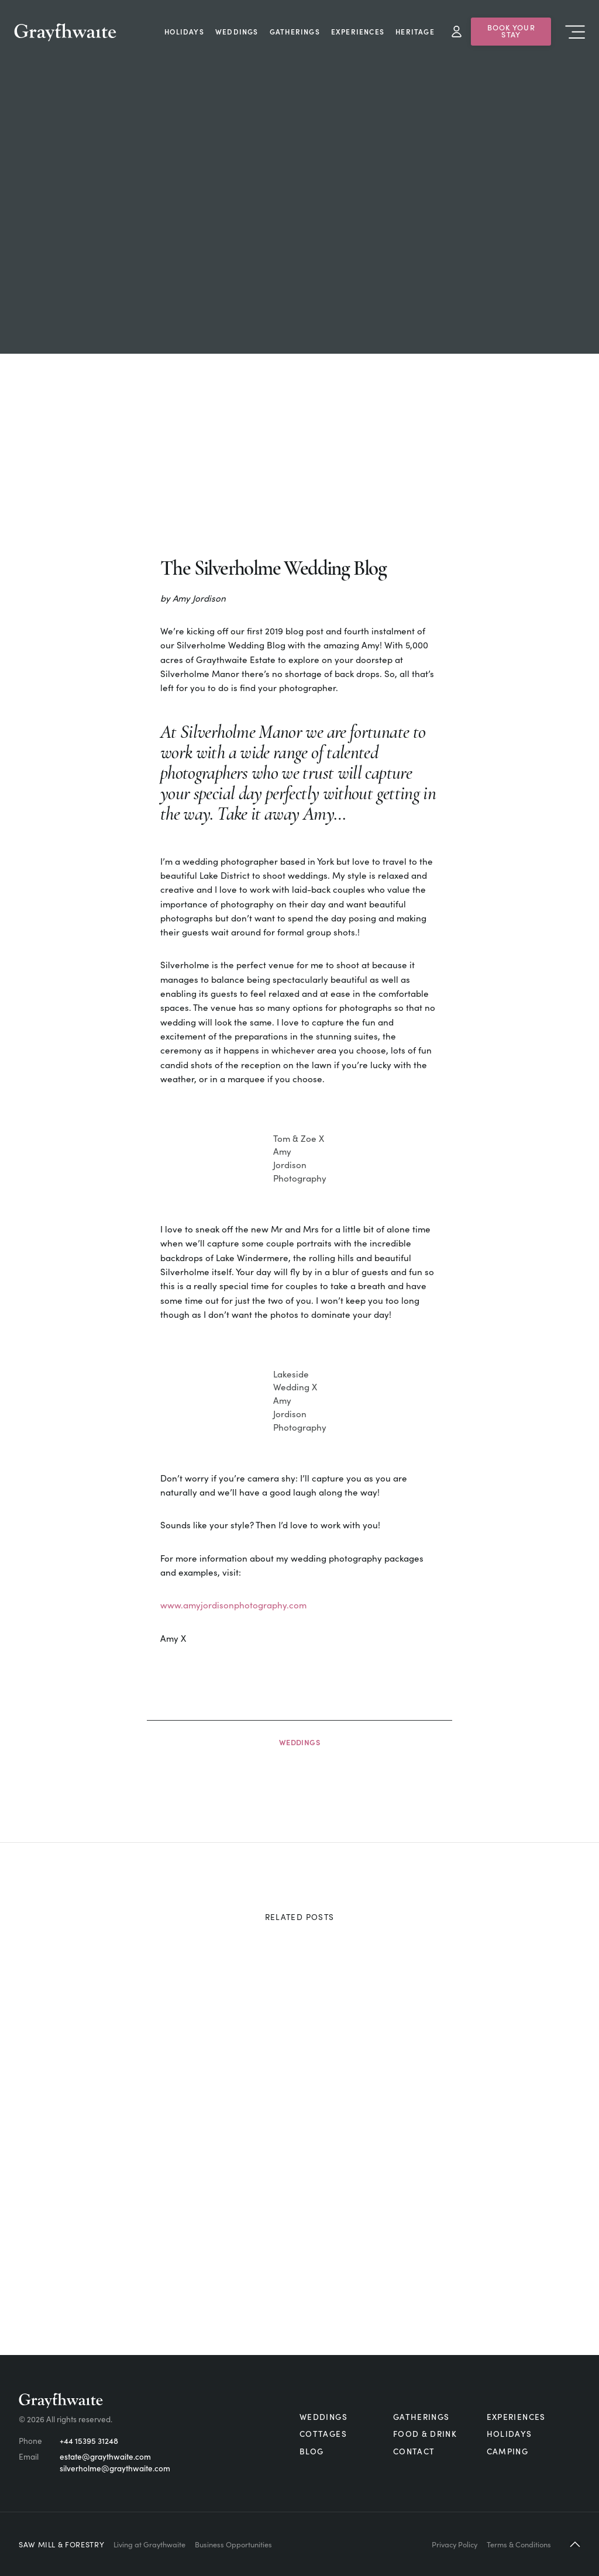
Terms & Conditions (519, 2544)
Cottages (323, 2433)
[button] (575, 2544)
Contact (414, 2451)
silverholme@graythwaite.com (115, 2468)
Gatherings (421, 2416)
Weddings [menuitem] (237, 31)
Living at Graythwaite (149, 2544)
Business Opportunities (233, 2544)
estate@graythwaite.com (105, 2456)
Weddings (300, 1741)
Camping (508, 2451)
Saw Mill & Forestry (61, 2544)
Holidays (509, 2433)
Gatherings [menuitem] (295, 31)
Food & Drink (425, 2433)
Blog (311, 2451)
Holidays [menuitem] (184, 31)
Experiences (516, 2416)
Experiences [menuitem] (357, 31)
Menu (575, 31)
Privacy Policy (454, 2544)
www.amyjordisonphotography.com (233, 1604)
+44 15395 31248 (89, 2440)
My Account (456, 31)
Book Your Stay (511, 31)
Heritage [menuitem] (415, 31)
